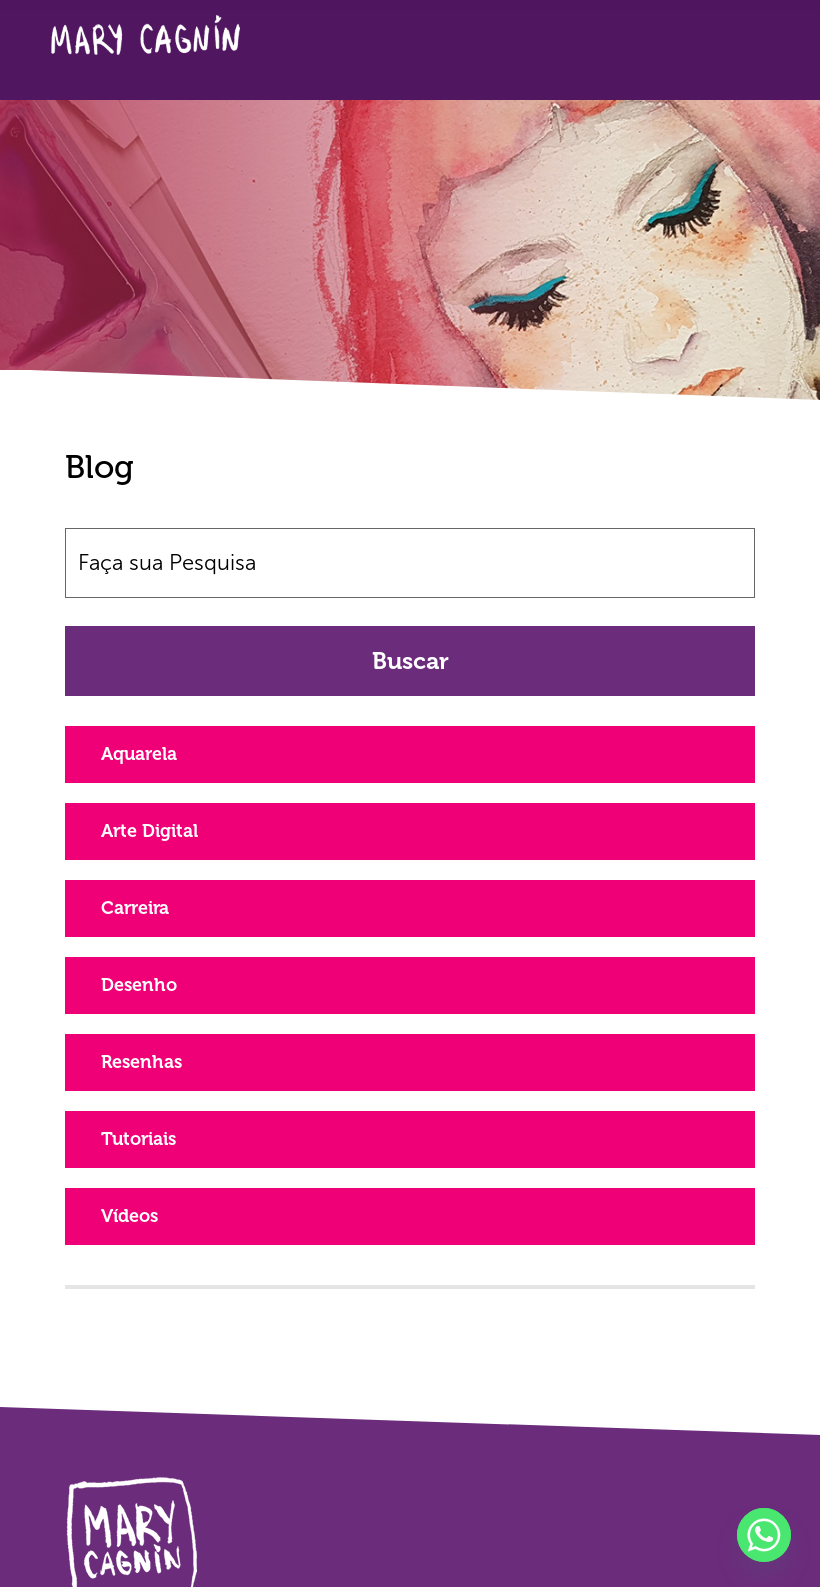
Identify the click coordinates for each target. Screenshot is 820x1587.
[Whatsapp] (764, 1535)
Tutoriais (138, 1139)
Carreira (135, 908)
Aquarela (139, 754)
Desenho (139, 985)
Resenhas (141, 1062)
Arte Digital (149, 831)
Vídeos (129, 1216)
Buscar (410, 660)
